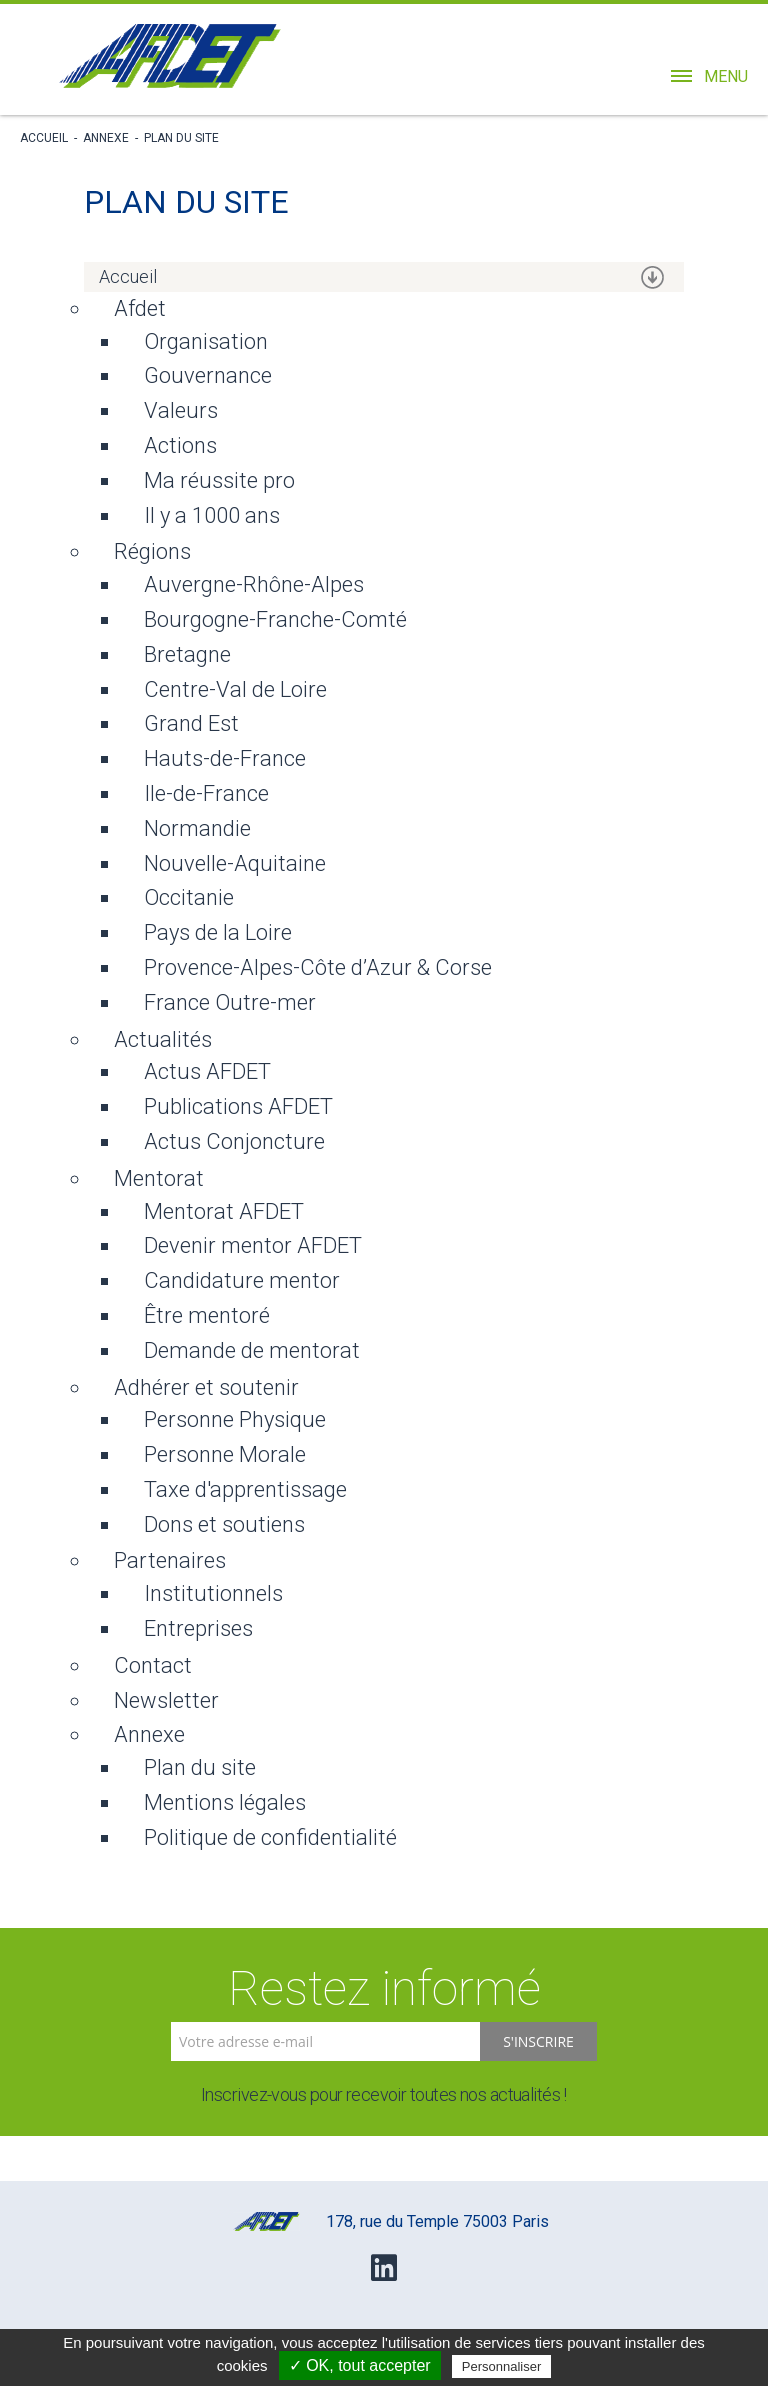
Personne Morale (225, 1454)
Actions (180, 445)
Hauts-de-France (225, 758)
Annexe (106, 138)
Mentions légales (225, 1802)
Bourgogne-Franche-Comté (275, 619)
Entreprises (198, 1628)
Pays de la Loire (218, 932)
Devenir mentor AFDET (253, 1245)
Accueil (44, 138)
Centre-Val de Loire (235, 689)
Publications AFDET (238, 1106)
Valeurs (181, 410)
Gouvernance (208, 375)
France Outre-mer (230, 1002)
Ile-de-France (206, 793)
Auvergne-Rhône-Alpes (254, 584)
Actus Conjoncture (234, 1141)
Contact (153, 1665)
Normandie (197, 828)
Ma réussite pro (219, 480)
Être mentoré (207, 1315)
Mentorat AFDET (224, 1211)
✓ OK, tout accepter (360, 2365)
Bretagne (187, 654)
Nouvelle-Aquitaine (235, 863)
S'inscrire (538, 2041)
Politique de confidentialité (270, 1837)
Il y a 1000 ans (212, 515)
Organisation (206, 341)
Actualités (163, 1039)
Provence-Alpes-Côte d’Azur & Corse (318, 967)
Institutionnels (213, 1593)
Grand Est (191, 723)
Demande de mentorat (252, 1350)
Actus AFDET (207, 1071)
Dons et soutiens (224, 1524)
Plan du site (181, 138)
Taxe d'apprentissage (245, 1489)
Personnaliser (502, 2366)
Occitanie (189, 897)
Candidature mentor (242, 1280)
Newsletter (166, 1700)
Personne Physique (235, 1419)
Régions (152, 551)
